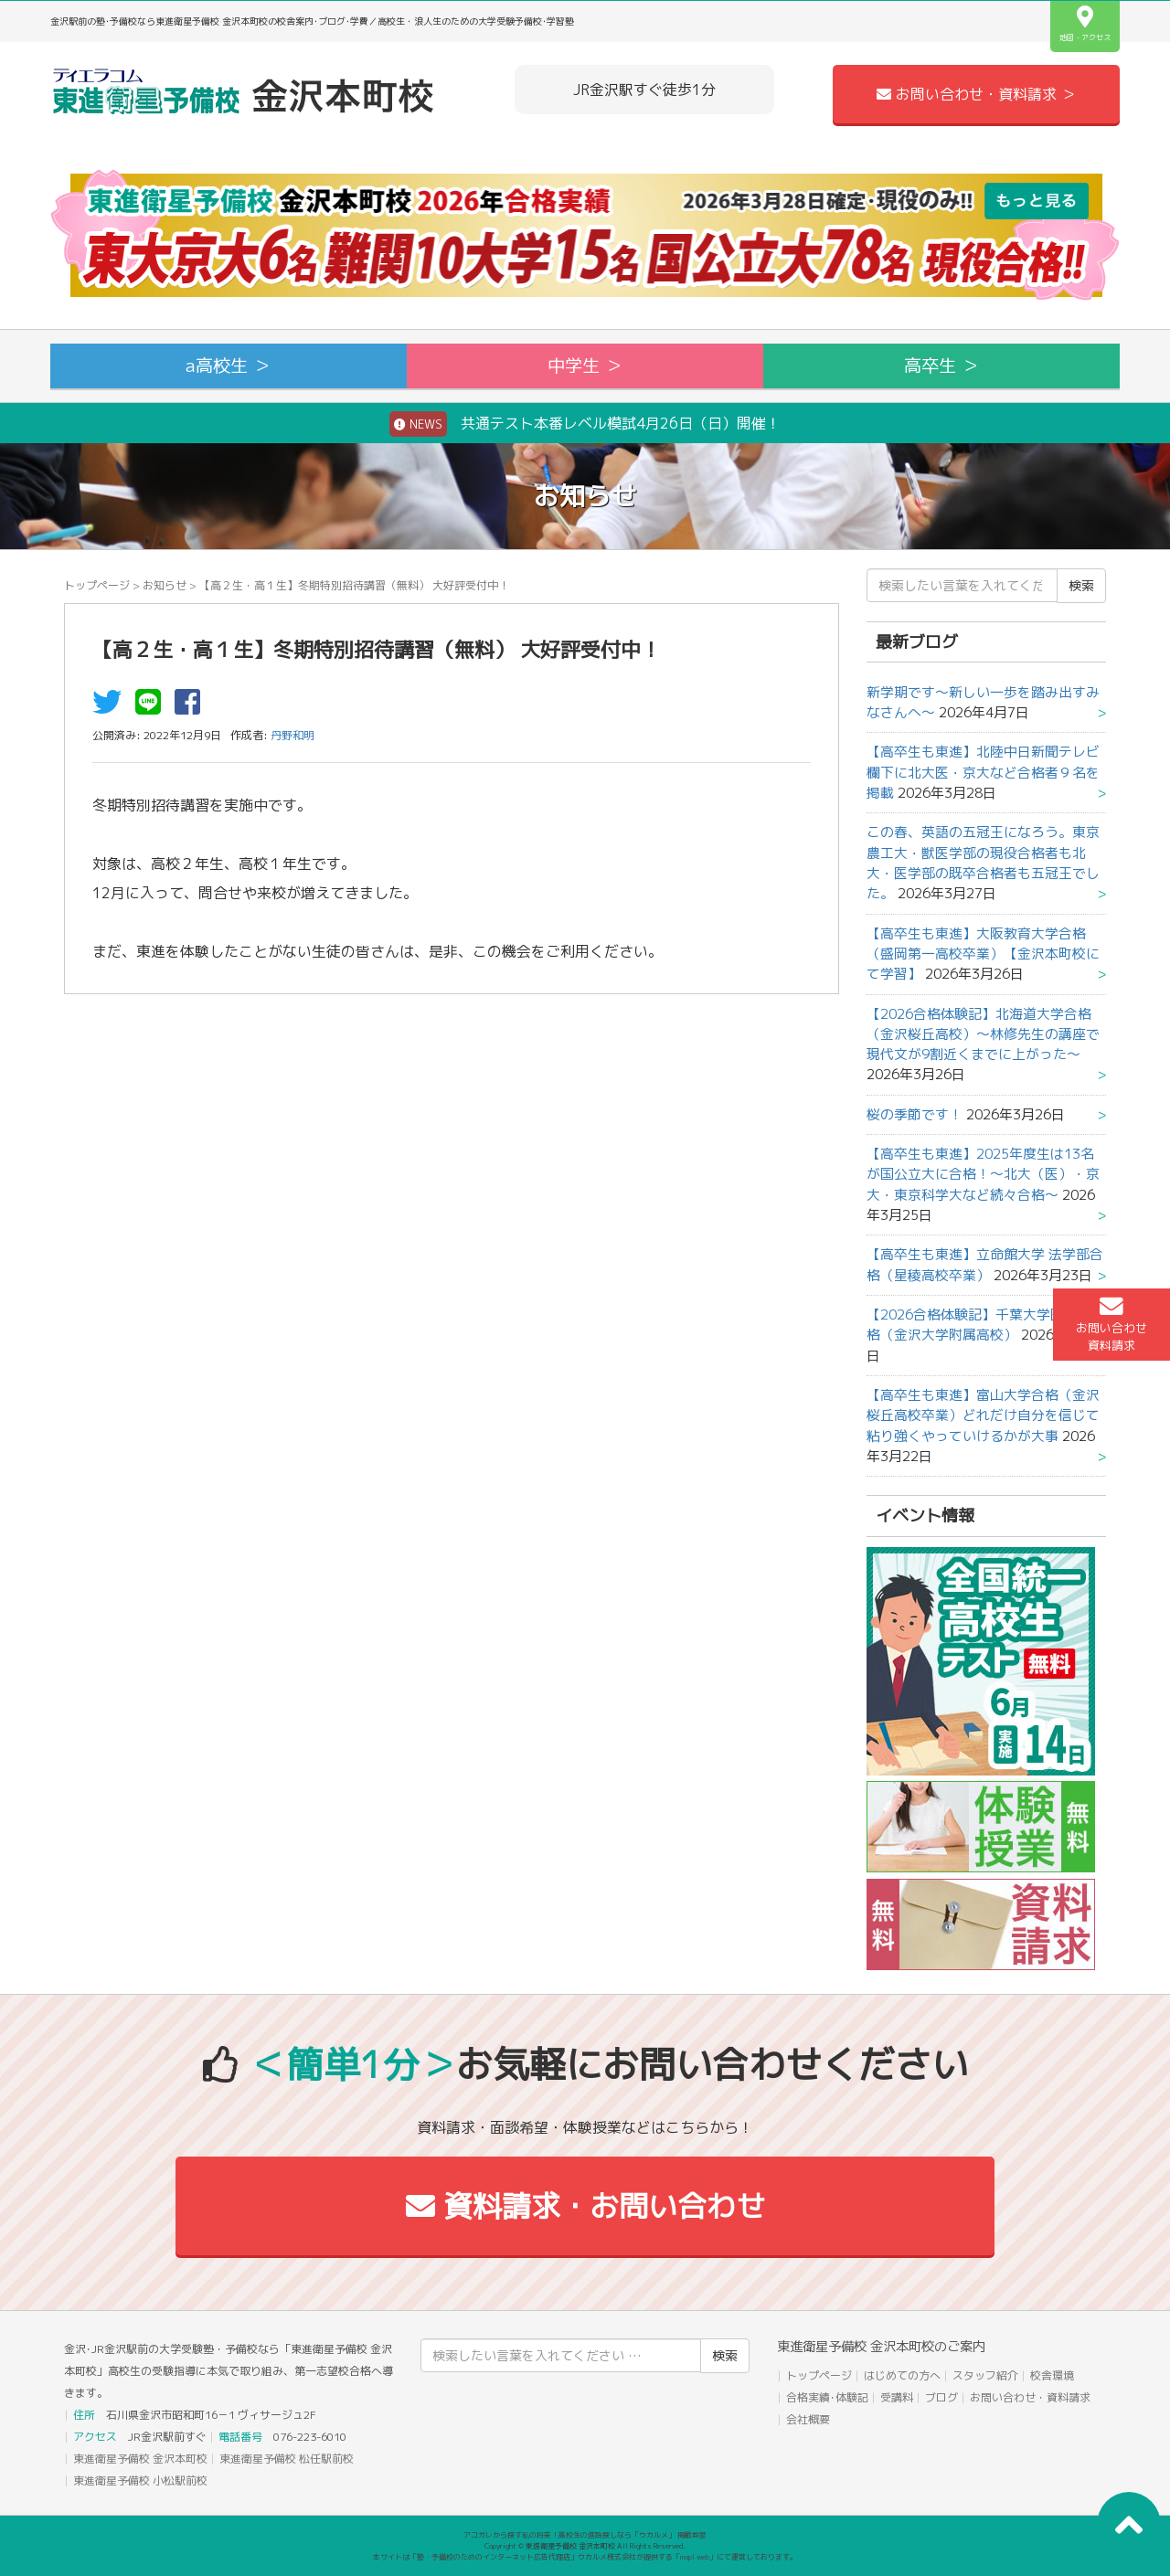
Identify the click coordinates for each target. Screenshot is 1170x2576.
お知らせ (164, 585)
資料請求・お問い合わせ (585, 2206)
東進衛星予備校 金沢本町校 (140, 2458)
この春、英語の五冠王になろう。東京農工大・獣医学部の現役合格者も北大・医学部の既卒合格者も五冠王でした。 (983, 862)
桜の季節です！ (915, 1114)
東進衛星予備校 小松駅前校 (140, 2480)
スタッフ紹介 (985, 2375)
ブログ (941, 2397)
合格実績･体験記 (827, 2397)
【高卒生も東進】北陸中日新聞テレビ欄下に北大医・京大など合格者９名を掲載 (983, 772)
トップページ (97, 585)
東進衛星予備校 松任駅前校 (286, 2458)
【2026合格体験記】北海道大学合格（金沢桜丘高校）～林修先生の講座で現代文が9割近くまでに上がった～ (983, 1034)
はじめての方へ (902, 2375)
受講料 (896, 2397)
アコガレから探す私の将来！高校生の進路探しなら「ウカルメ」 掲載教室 (585, 2534)
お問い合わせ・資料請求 (1030, 2397)
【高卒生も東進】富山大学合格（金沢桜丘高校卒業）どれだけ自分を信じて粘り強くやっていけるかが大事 (983, 1415)
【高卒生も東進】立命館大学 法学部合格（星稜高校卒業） (985, 1264)
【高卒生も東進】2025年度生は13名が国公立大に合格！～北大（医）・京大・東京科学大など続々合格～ (983, 1174)
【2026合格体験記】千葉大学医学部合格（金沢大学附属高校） (986, 1324)
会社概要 (808, 2419)
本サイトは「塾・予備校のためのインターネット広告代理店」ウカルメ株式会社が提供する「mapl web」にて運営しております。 (585, 2556)
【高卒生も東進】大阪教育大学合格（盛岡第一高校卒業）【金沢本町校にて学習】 (983, 954)
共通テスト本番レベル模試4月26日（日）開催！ (585, 424)
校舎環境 (1052, 2375)
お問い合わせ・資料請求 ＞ (976, 94)
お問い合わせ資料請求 (1111, 1324)
